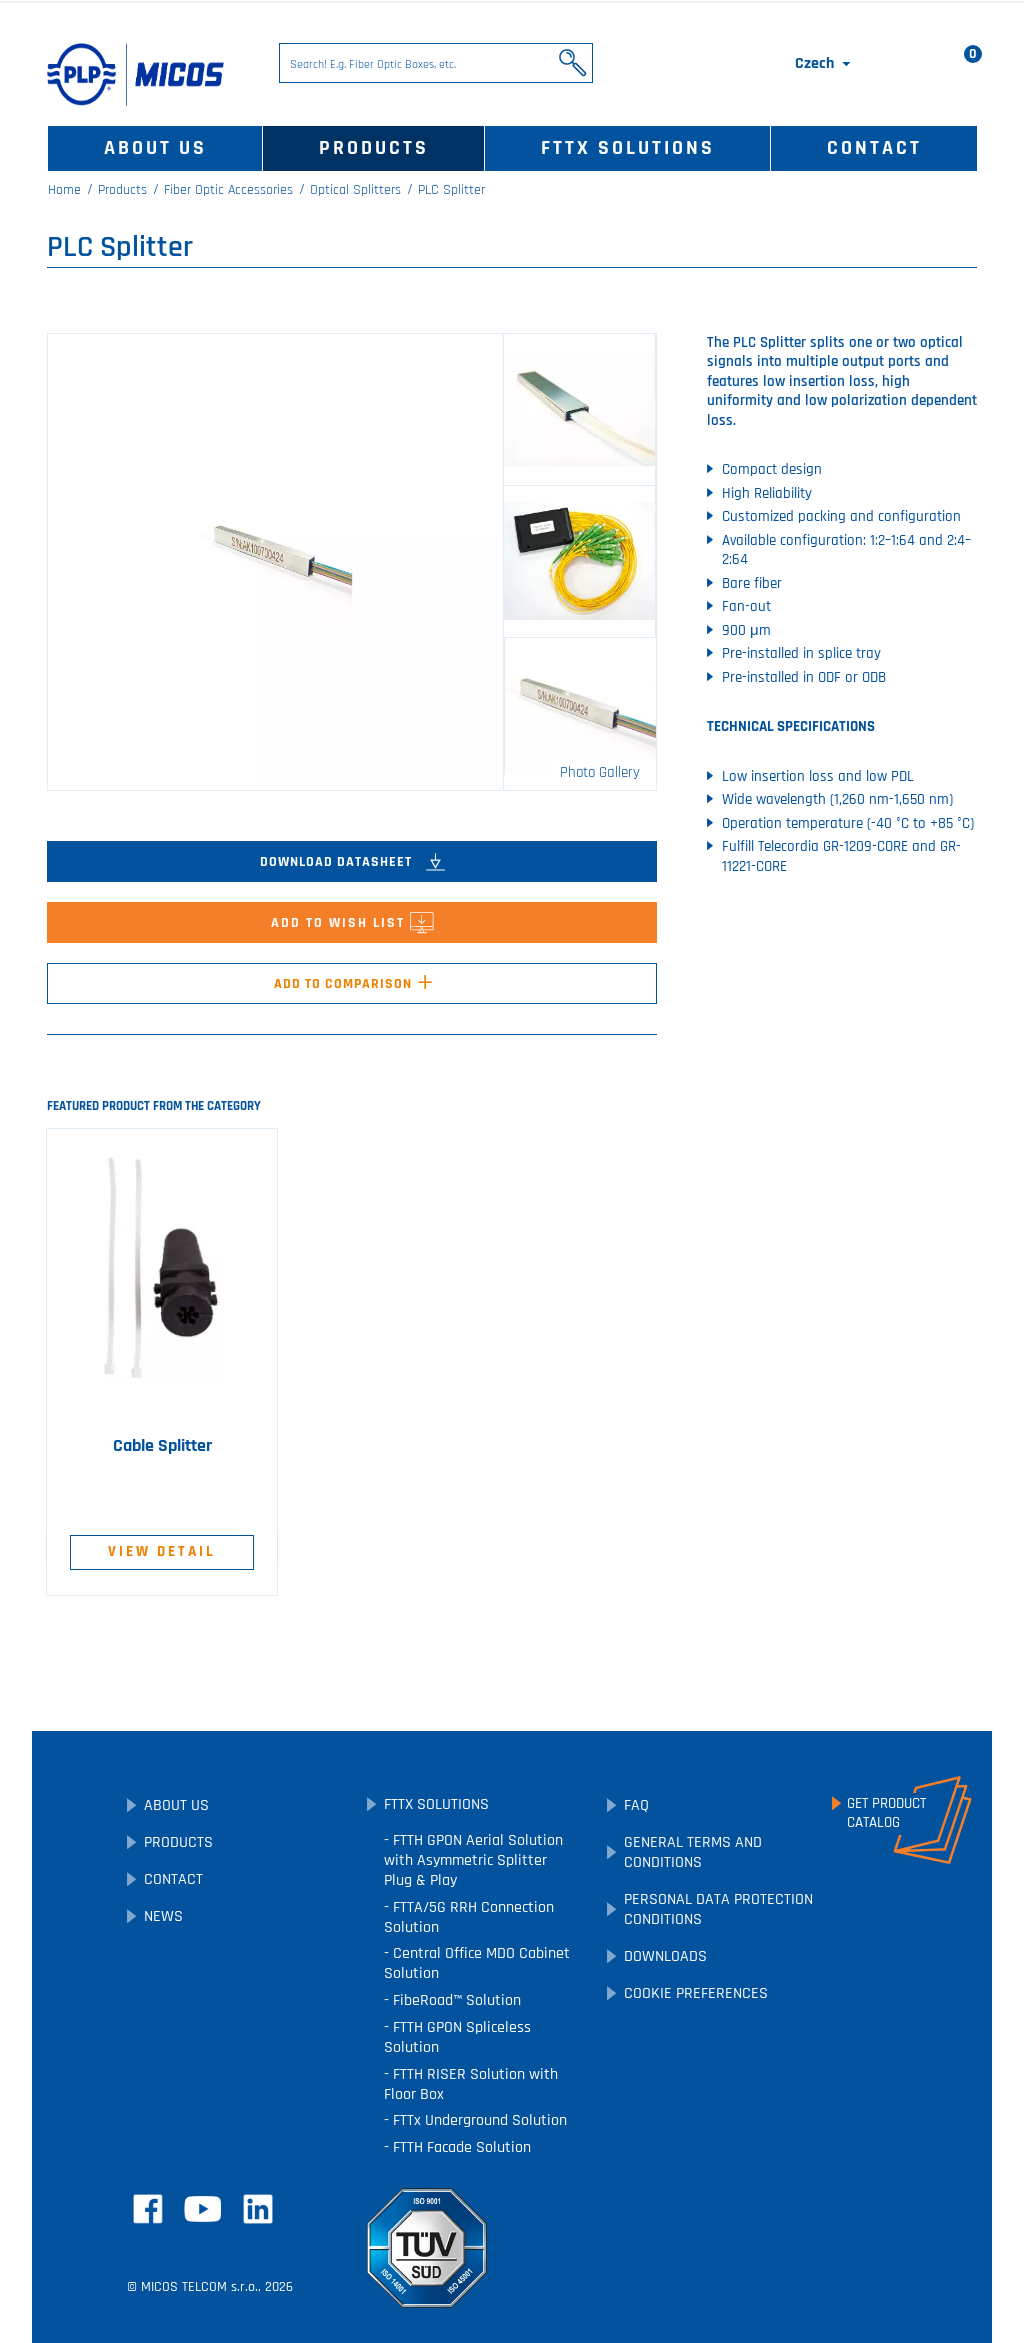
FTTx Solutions (628, 148)
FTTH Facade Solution (460, 2147)
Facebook (148, 2209)
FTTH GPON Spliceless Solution (457, 2037)
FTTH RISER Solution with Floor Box (471, 2084)
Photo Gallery (600, 772)
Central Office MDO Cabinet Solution (477, 1963)
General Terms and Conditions (693, 1852)
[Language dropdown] (824, 64)
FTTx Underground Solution (478, 2120)
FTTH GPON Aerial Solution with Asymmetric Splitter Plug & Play (473, 1860)
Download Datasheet (352, 862)
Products (374, 148)
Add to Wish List (352, 927)
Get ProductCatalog (886, 1813)
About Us (155, 148)
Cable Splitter (162, 1446)
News (163, 1916)
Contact (874, 148)
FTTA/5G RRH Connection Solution (469, 1917)
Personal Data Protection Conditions (718, 1909)
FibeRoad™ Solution (455, 2000)
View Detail (162, 1551)
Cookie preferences (696, 1993)
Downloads (665, 1956)
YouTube (203, 2209)
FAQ (636, 1805)
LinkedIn (258, 2209)
